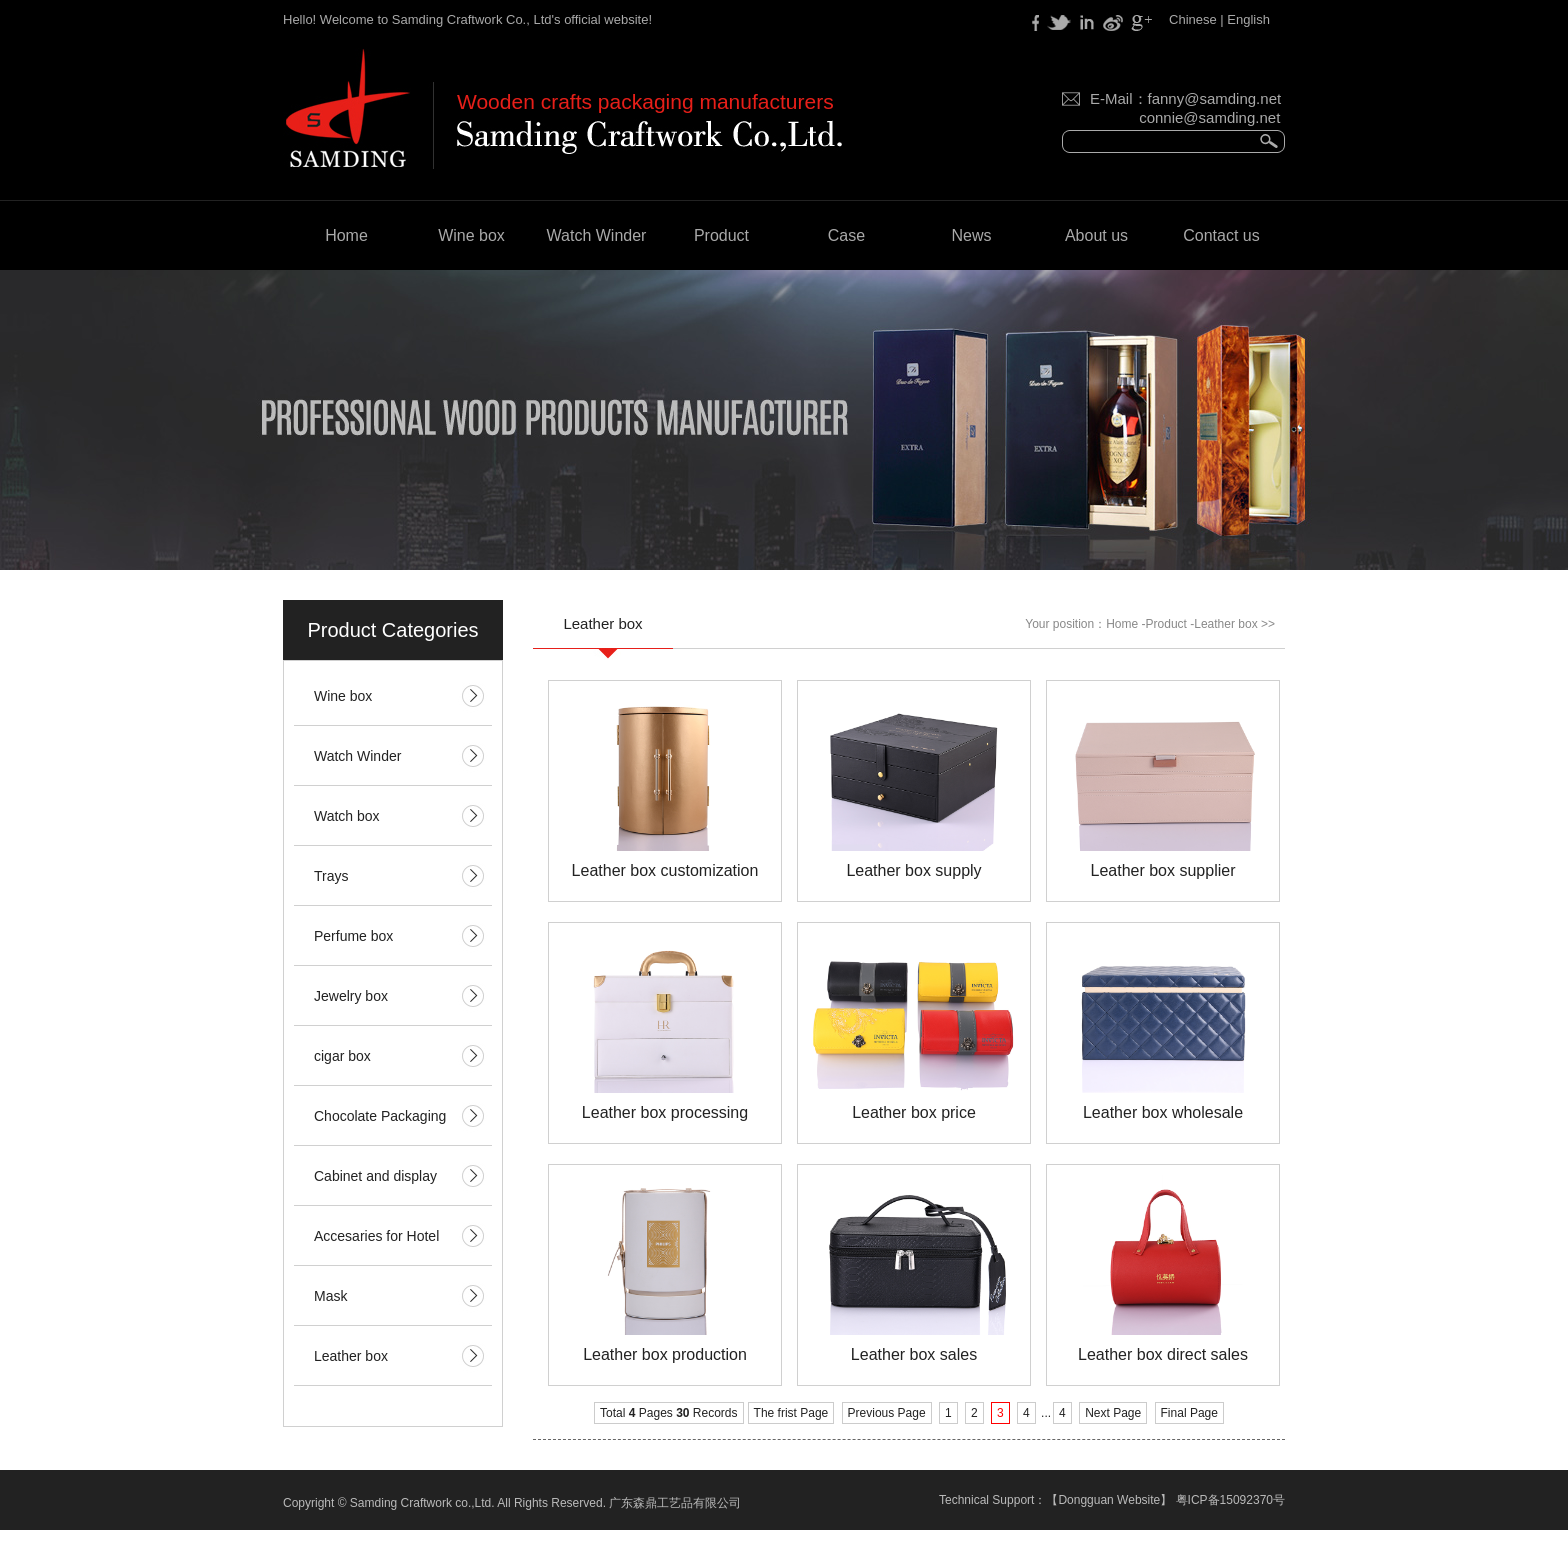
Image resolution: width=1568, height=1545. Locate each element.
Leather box (351, 1356)
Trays (331, 876)
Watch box (347, 816)
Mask (330, 1296)
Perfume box (353, 936)
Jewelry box (351, 996)
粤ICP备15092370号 (1230, 1500)
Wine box (471, 235)
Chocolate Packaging (380, 1116)
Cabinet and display (375, 1176)
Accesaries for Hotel (376, 1236)
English (1248, 19)
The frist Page (791, 1413)
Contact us (1221, 235)
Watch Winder (597, 235)
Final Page (1189, 1413)
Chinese (1193, 19)
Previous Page (887, 1413)
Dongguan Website (1109, 1500)
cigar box (342, 1056)
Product (721, 235)
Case (846, 235)
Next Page (1113, 1413)
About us (1096, 235)
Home (346, 235)
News (971, 235)
